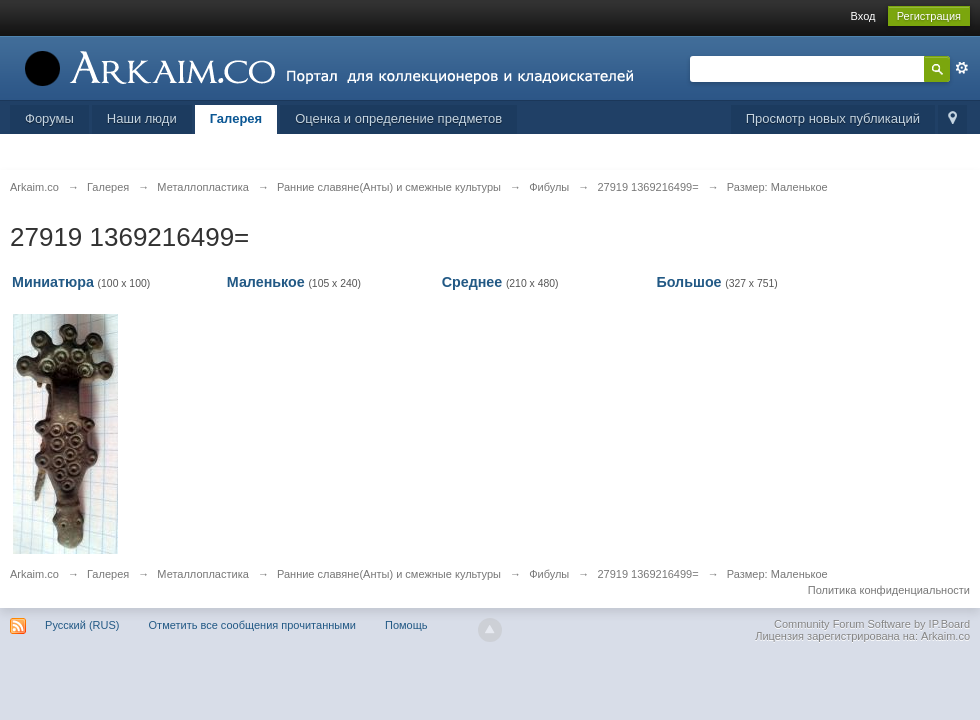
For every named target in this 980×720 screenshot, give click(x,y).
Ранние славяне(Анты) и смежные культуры (389, 574)
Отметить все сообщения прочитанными (252, 625)
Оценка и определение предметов (398, 118)
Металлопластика (203, 574)
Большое (688, 282)
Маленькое (266, 282)
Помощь (406, 625)
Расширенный (962, 68)
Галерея (236, 118)
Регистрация (929, 16)
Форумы (49, 118)
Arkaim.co (34, 574)
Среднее (472, 282)
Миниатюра (53, 282)
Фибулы (549, 574)
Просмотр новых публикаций (833, 118)
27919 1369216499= (647, 574)
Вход (863, 16)
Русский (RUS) (82, 625)
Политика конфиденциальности (889, 590)
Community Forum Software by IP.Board (872, 624)
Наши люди (142, 118)
